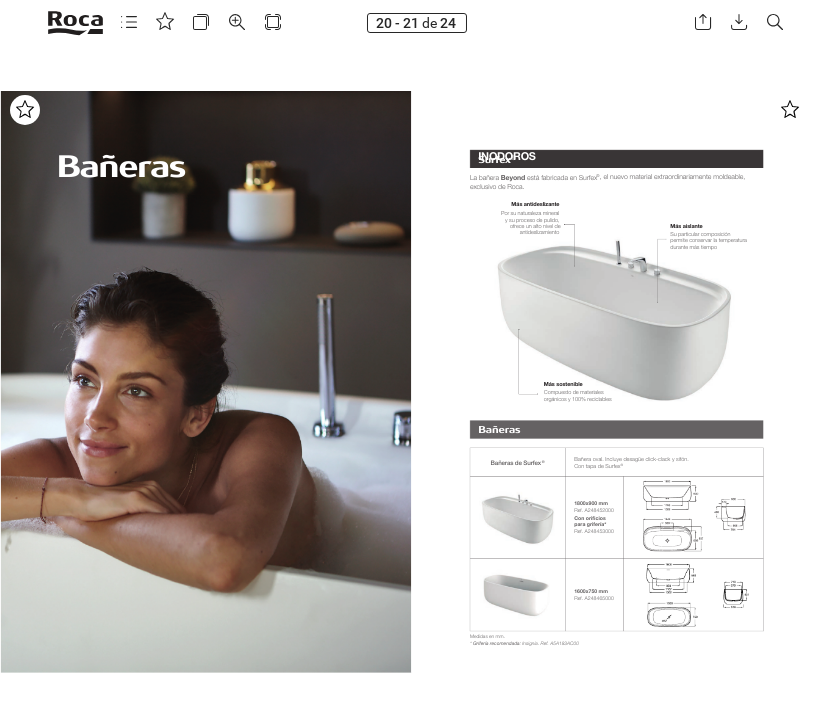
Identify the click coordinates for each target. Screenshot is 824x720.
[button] (129, 22)
